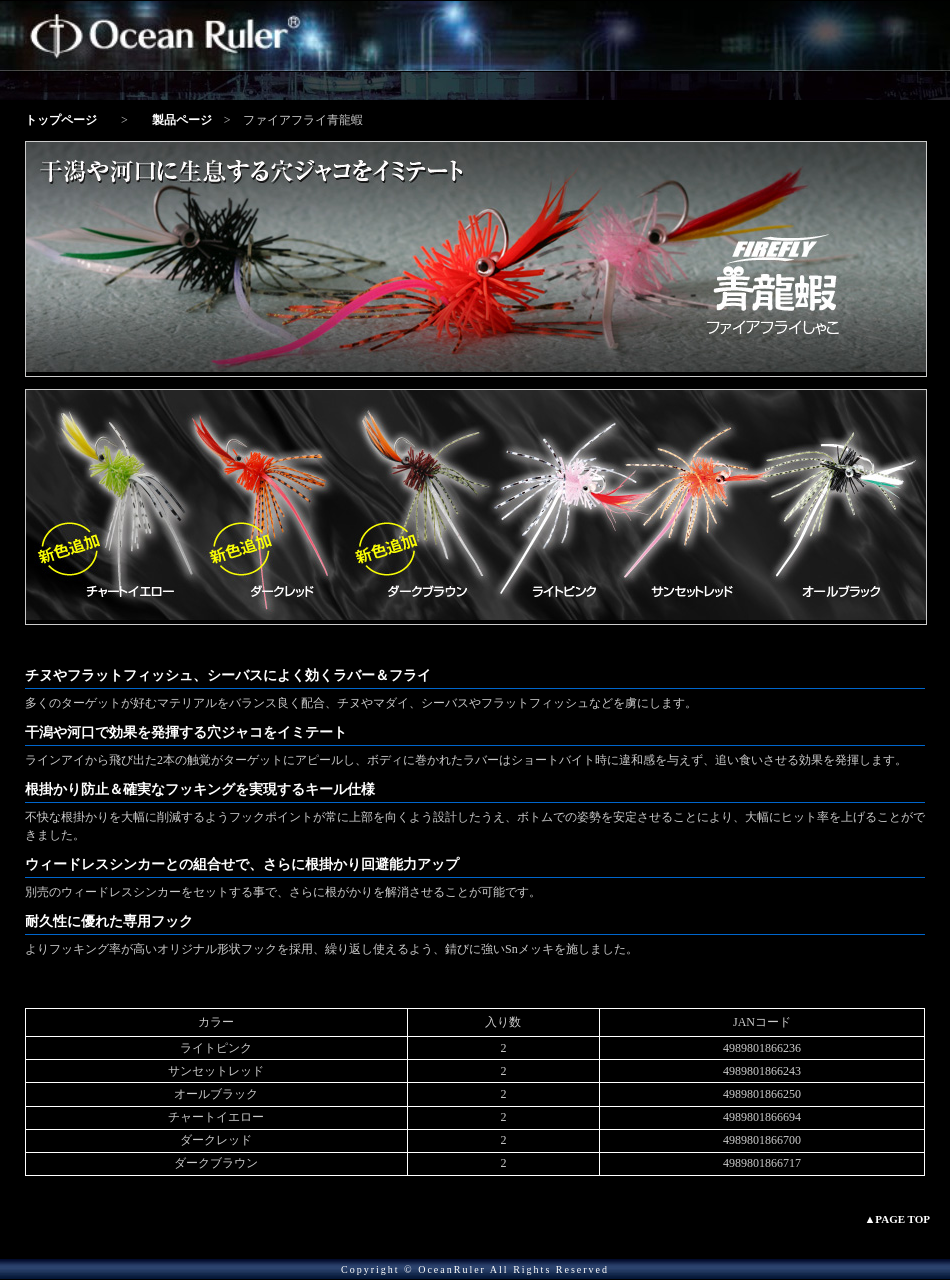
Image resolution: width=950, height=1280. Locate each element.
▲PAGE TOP (897, 1219)
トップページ (61, 120)
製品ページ (182, 120)
